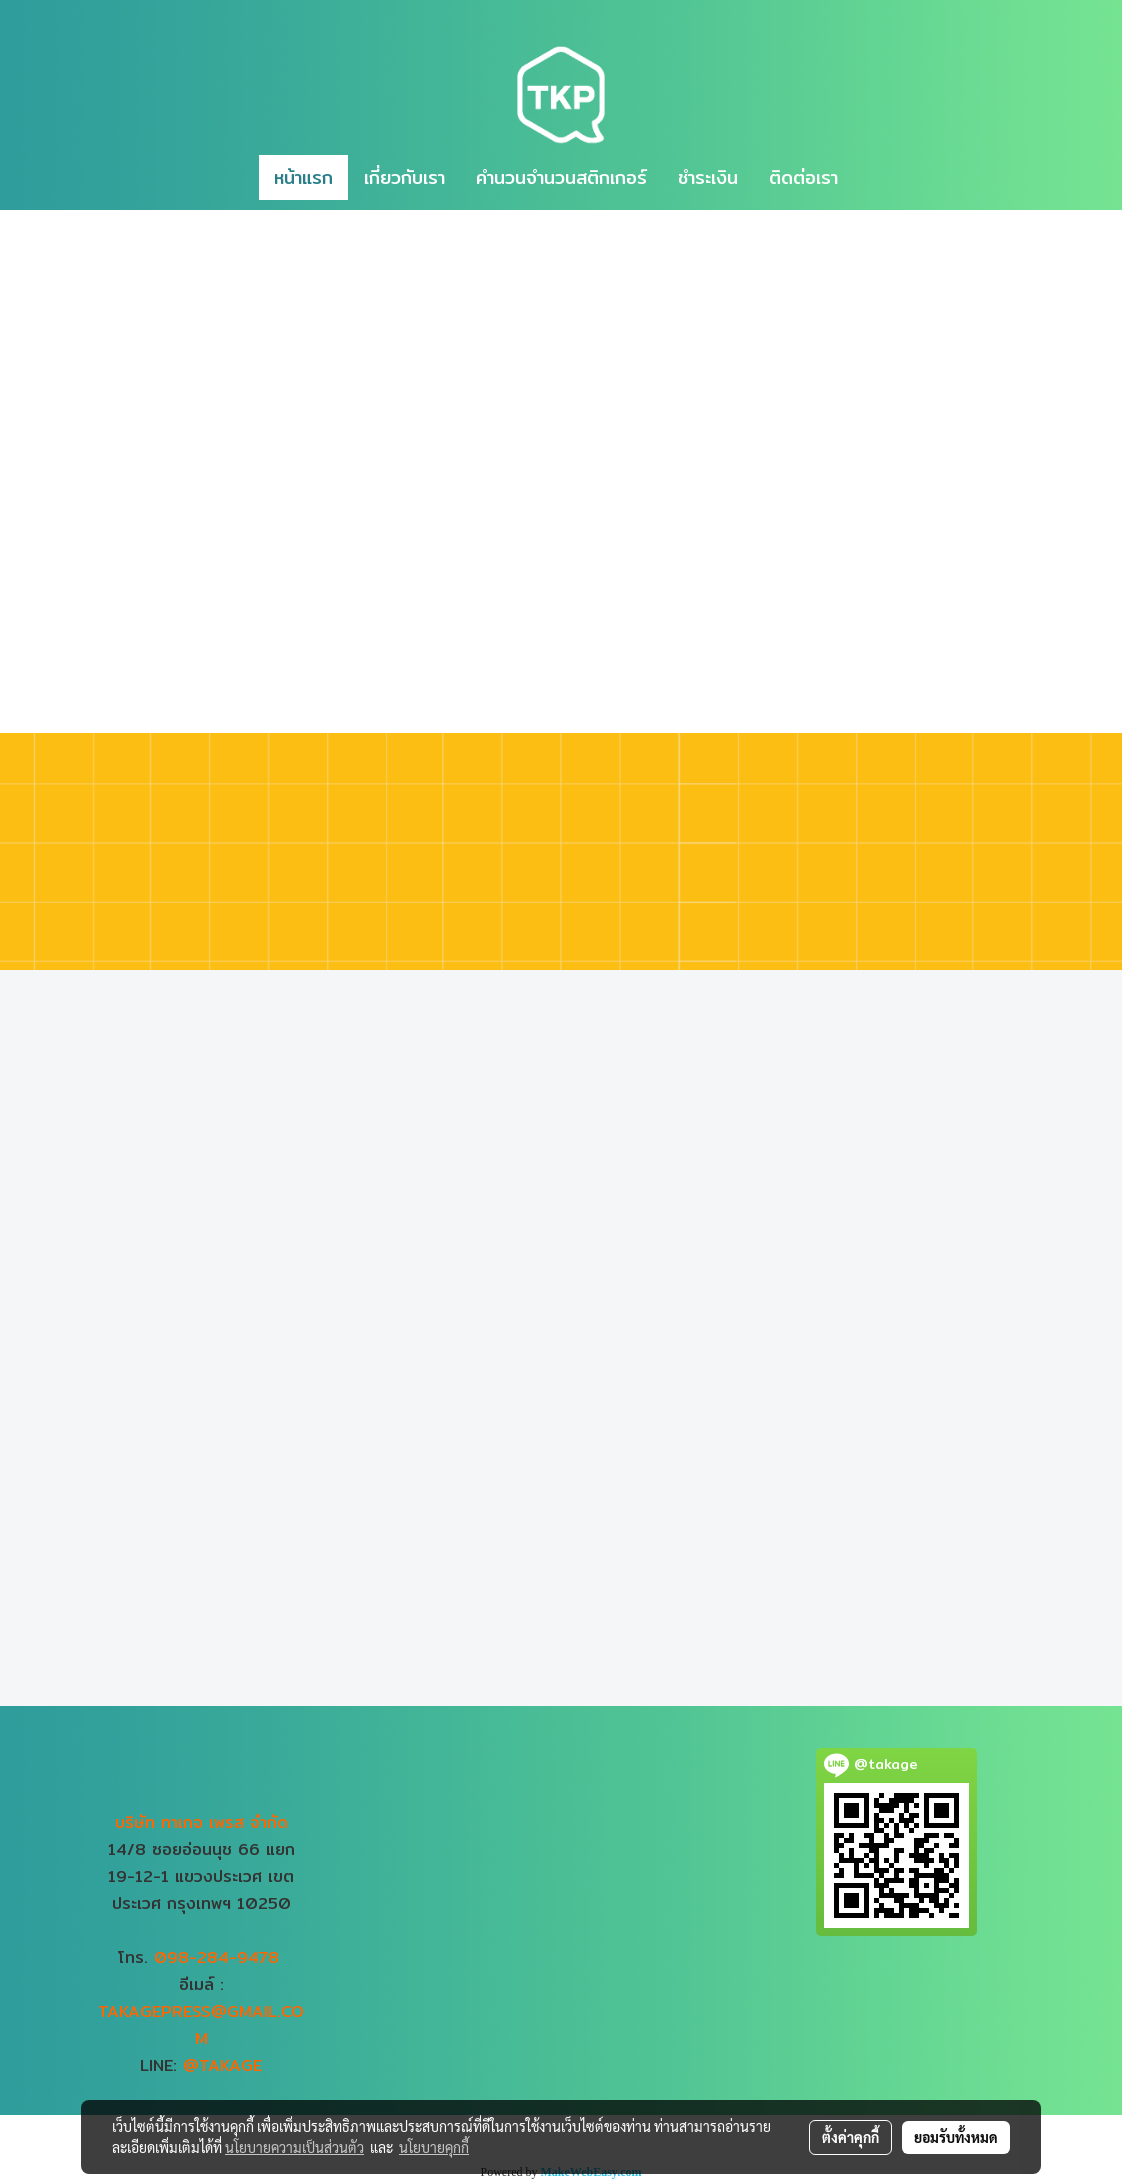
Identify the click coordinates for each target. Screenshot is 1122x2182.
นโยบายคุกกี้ (434, 2147)
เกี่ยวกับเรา (404, 177)
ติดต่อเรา (803, 177)
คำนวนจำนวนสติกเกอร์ (561, 177)
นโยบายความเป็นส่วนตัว (294, 2147)
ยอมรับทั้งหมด (956, 2137)
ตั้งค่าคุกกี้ (850, 2137)
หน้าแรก (303, 177)
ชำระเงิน (708, 177)
